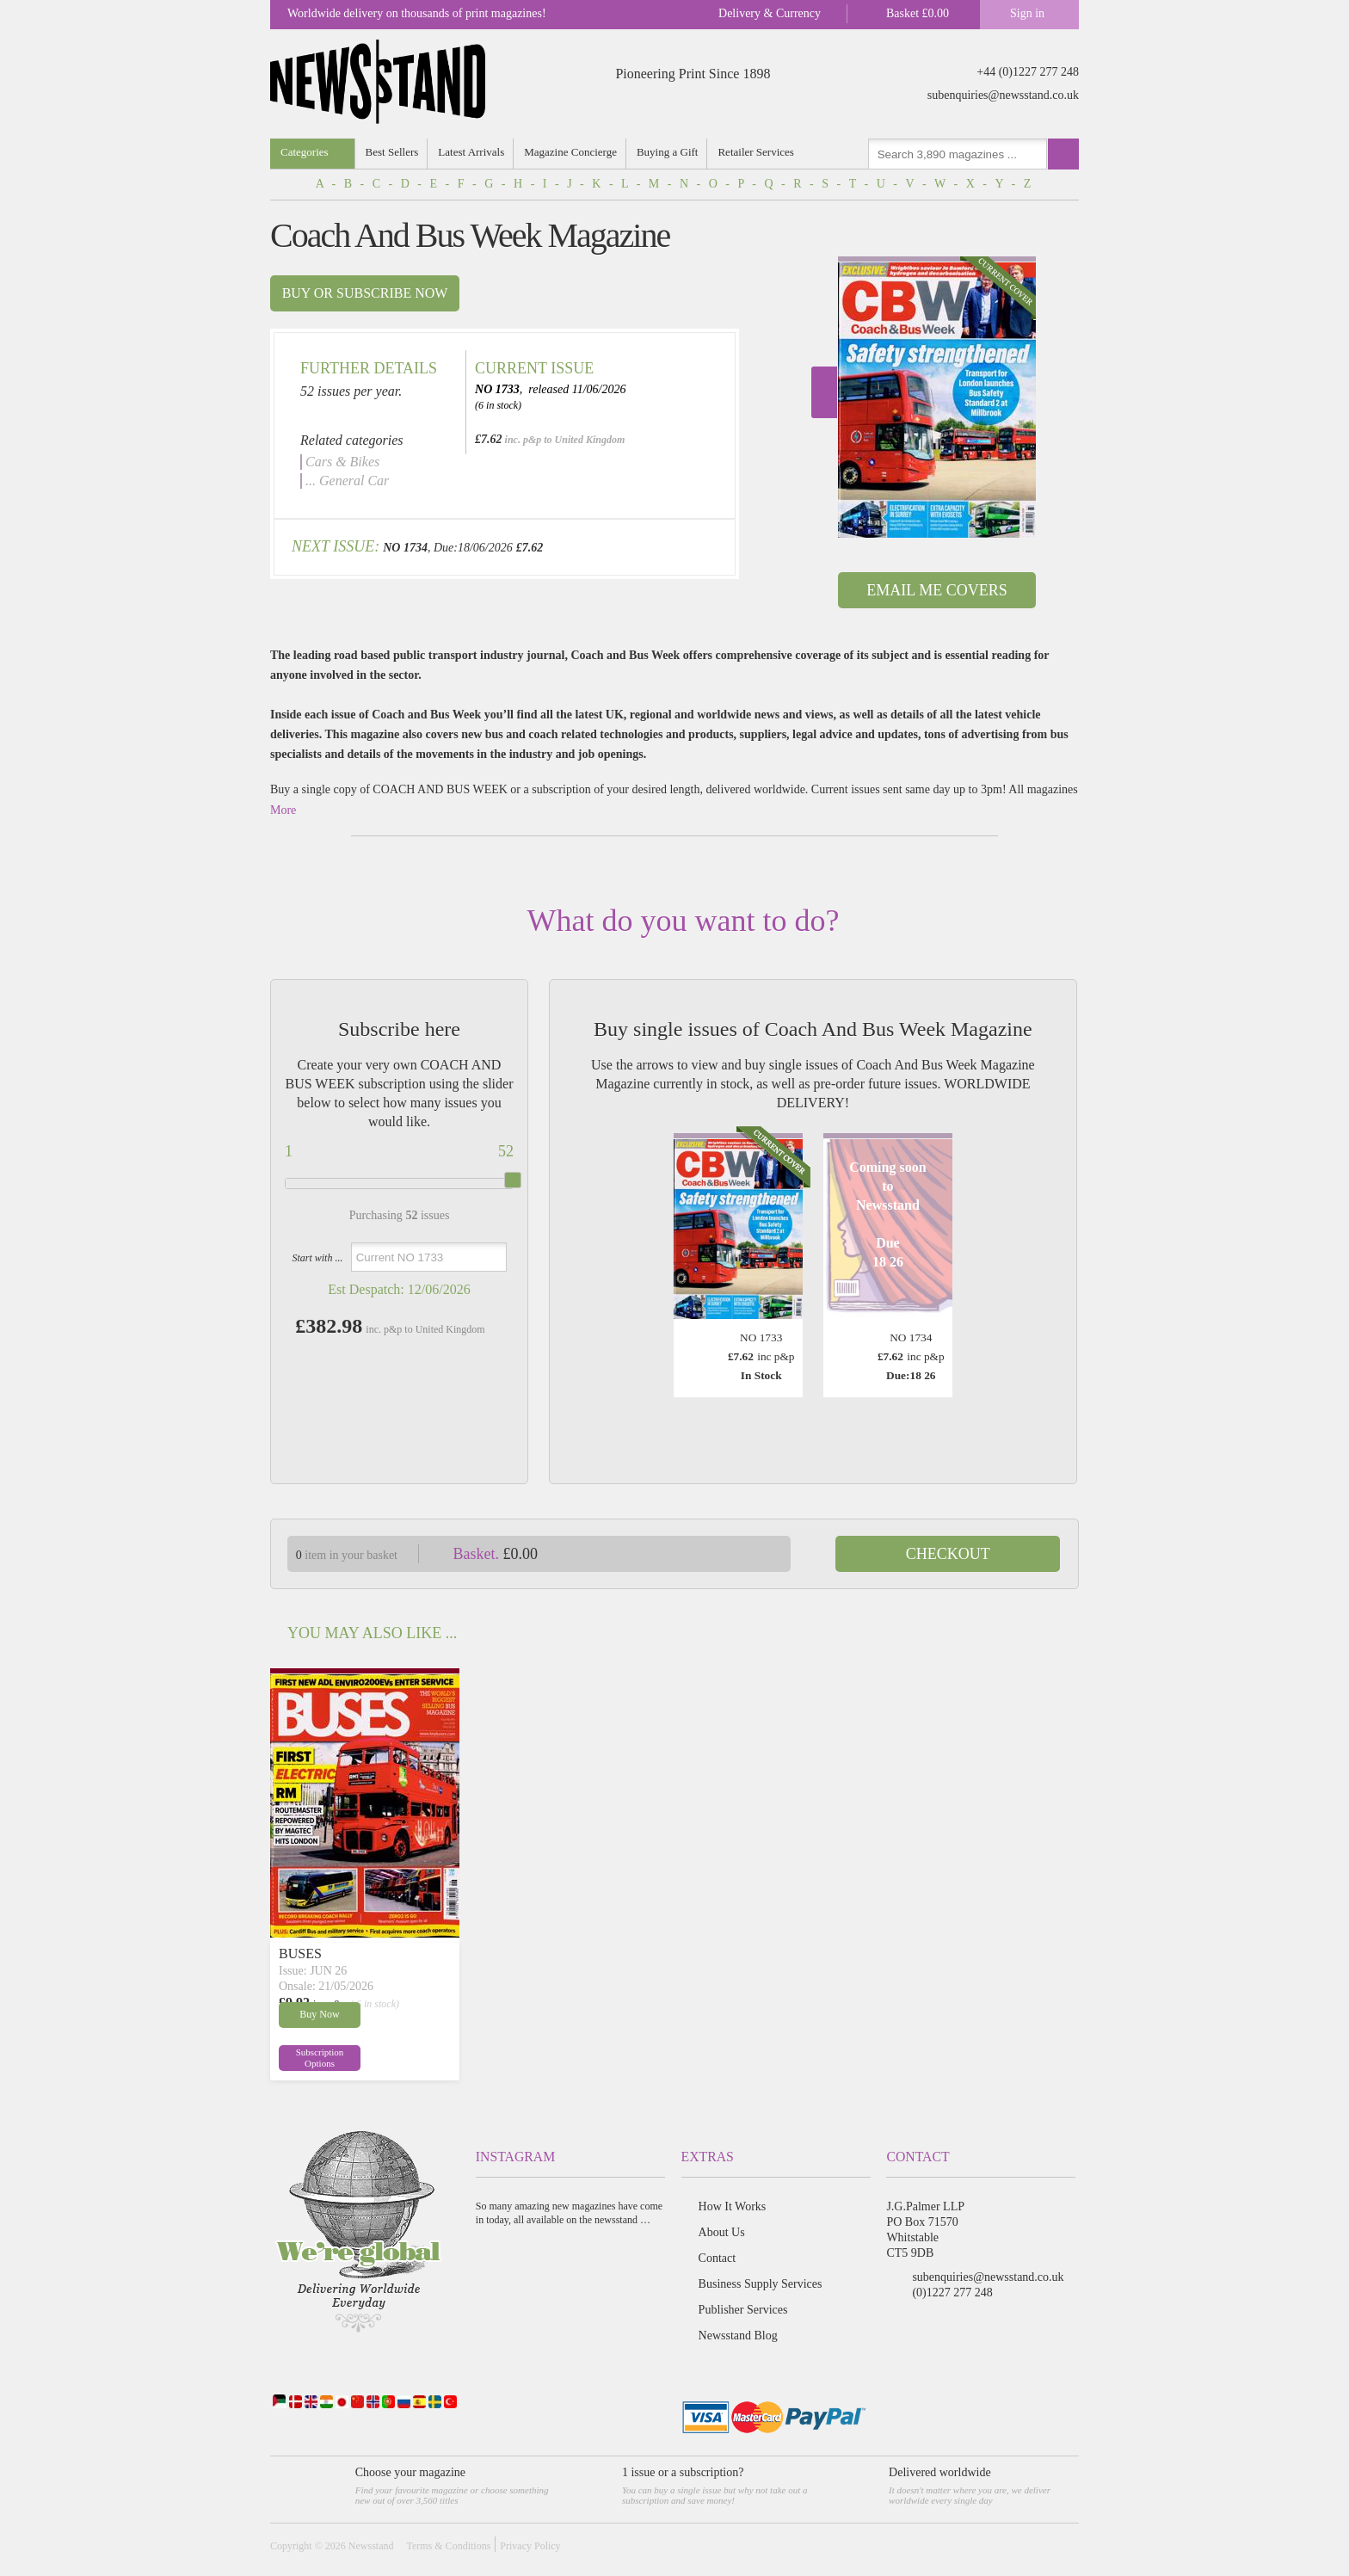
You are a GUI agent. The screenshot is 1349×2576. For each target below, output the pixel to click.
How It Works (733, 2206)
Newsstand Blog (738, 2335)
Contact (717, 2258)
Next (824, 392)
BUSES (300, 1953)
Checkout (948, 1553)
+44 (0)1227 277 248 (1027, 71)
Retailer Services (755, 151)
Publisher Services (743, 2309)
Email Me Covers (936, 590)
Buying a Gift (668, 151)
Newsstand (371, 2546)
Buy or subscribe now (365, 293)
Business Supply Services (760, 2283)
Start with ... (317, 1258)
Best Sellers (392, 151)
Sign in (1027, 13)
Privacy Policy (530, 2546)
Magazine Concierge (570, 151)
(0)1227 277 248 (952, 2292)
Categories (304, 151)
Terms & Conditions (448, 2546)
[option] (937, 397)
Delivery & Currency (769, 13)
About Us (722, 2232)
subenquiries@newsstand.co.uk (1003, 95)
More (283, 810)
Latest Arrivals (471, 151)
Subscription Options (320, 2057)
